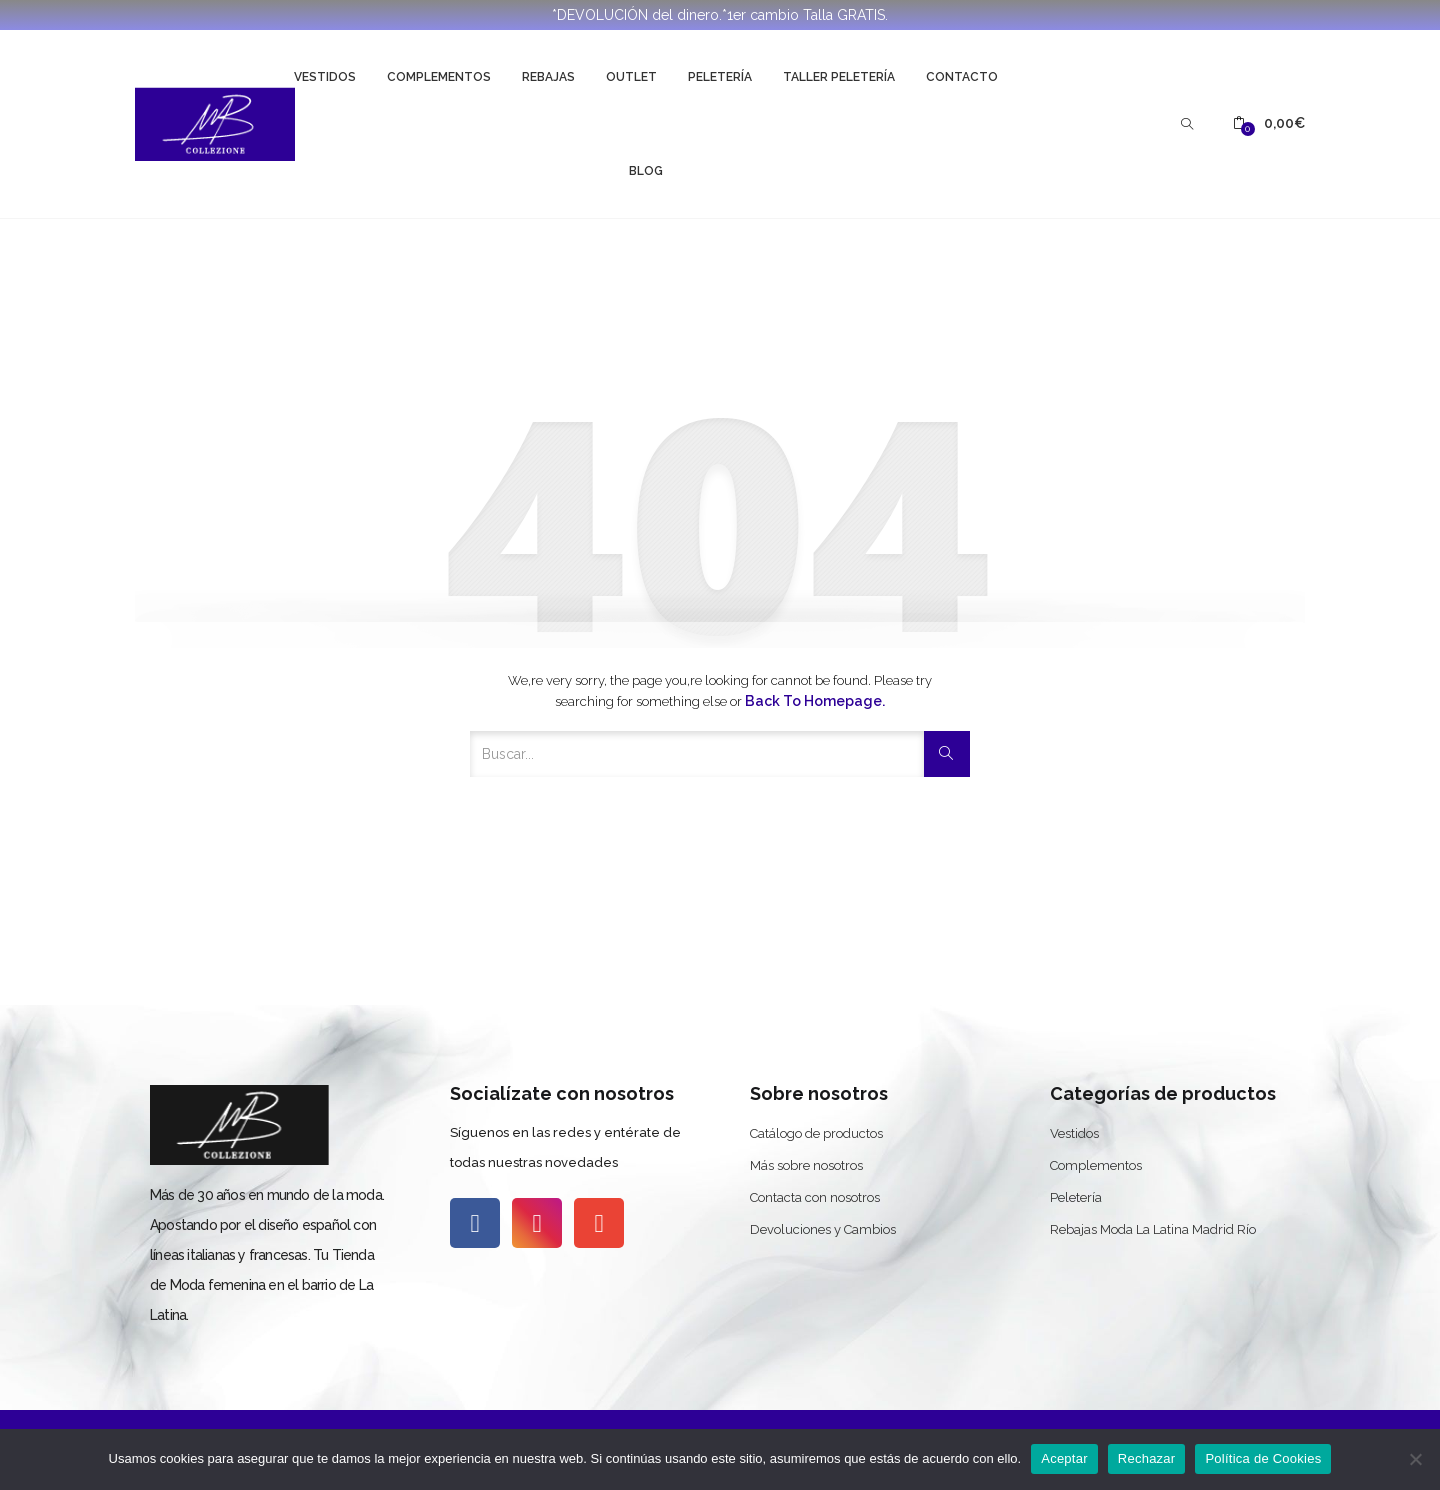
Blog (646, 171)
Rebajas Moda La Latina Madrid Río (1153, 1229)
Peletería (720, 77)
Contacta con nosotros (815, 1197)
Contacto (962, 77)
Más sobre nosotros (806, 1165)
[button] (1269, 123)
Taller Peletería (839, 77)
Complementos (439, 77)
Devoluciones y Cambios (823, 1229)
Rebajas (548, 77)
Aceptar (1064, 1458)
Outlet (631, 77)
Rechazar (1147, 1458)
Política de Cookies (1263, 1458)
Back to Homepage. (815, 701)
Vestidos (325, 77)
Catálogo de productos (816, 1133)
